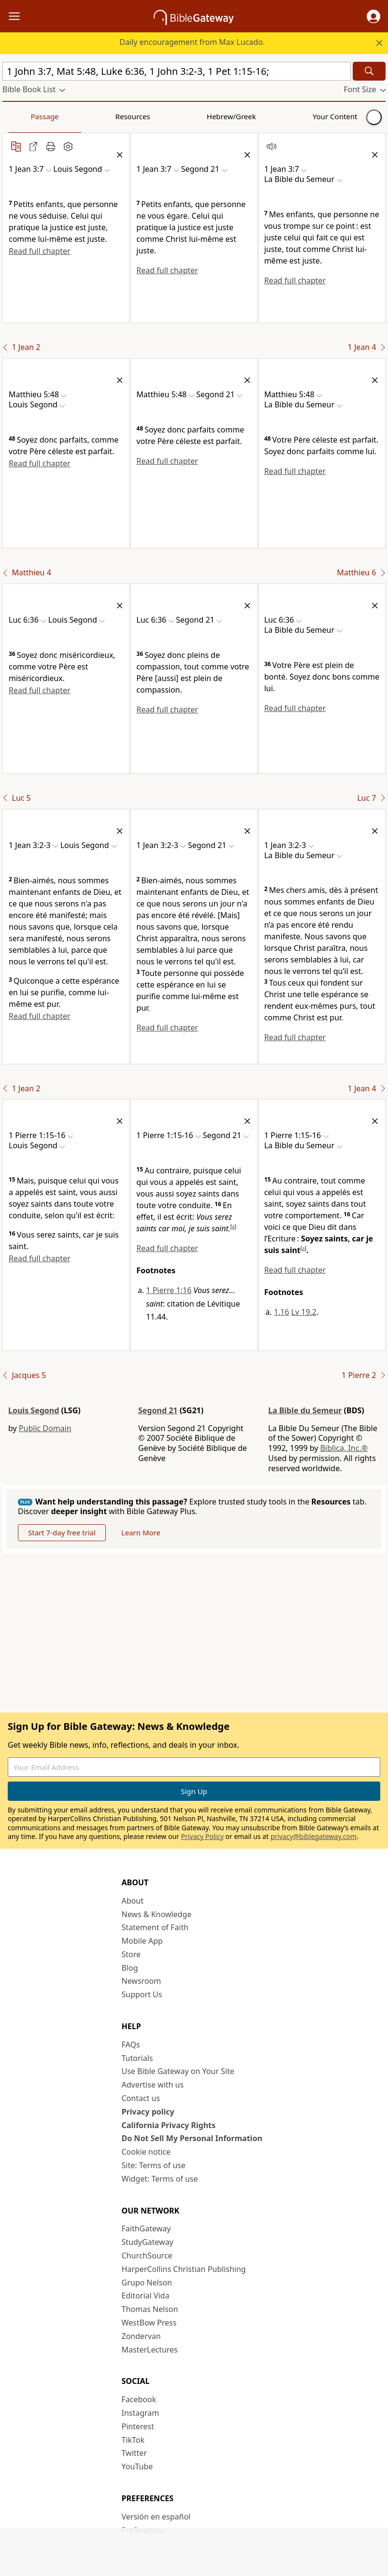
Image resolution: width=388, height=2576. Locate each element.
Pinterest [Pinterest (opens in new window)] (138, 2426)
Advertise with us (153, 2084)
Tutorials (137, 2058)
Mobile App (142, 1940)
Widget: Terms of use (160, 2178)
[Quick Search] (176, 71)
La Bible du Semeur (305, 1410)
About (133, 1900)
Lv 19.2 (303, 1312)
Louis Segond (33, 1410)
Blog (130, 1968)
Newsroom (141, 1981)
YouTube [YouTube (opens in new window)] (137, 2466)
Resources (71, 116)
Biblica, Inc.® (344, 1448)
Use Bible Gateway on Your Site (178, 2071)
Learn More (140, 1532)
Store (131, 1954)
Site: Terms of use (154, 2165)
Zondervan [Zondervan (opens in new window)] (141, 2336)
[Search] (369, 71)
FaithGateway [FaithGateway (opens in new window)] (146, 2228)
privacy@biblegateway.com (314, 1836)
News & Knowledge (157, 1914)
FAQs (131, 2044)
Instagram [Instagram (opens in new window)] (140, 2413)
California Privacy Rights (169, 2125)
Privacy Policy (202, 1836)
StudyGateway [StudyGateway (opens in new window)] (147, 2242)
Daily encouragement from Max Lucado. (192, 42)
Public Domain (45, 1428)
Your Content (191, 116)
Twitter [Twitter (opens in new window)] (134, 2453)
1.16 (281, 1312)
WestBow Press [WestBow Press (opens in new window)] (149, 2322)
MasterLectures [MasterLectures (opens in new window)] (150, 2349)
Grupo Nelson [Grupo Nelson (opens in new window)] (147, 2282)
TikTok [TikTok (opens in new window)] (133, 2440)
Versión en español (156, 2516)
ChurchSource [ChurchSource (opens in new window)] (147, 2255)
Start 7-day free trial (62, 1532)
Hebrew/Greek (128, 116)
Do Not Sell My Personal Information (192, 2138)
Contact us (141, 2098)
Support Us (142, 1994)
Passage (24, 116)
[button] (373, 16)
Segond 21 (157, 1410)
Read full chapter (40, 251)
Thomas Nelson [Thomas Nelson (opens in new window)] (150, 2309)
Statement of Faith (155, 1927)
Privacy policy (148, 2111)
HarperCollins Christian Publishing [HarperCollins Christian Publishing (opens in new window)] (184, 2269)
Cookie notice (146, 2151)
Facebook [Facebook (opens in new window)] (139, 2399)
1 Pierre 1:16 (168, 1290)
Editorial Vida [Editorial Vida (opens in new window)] (146, 2295)
